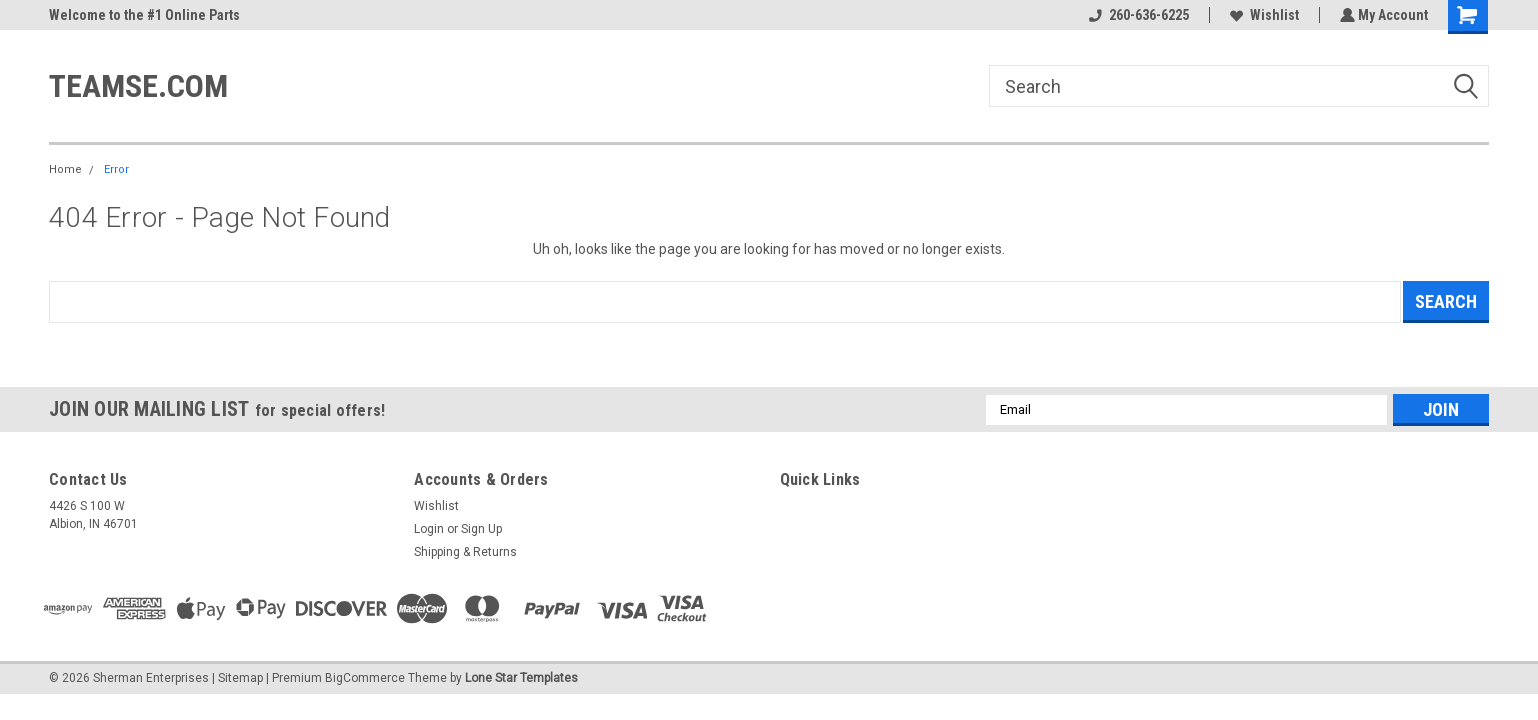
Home (65, 169)
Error (116, 169)
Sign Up (481, 529)
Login (429, 529)
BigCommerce (365, 678)
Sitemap (240, 678)
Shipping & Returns (465, 552)
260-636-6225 (1137, 15)
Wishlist (1262, 15)
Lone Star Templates (521, 678)
